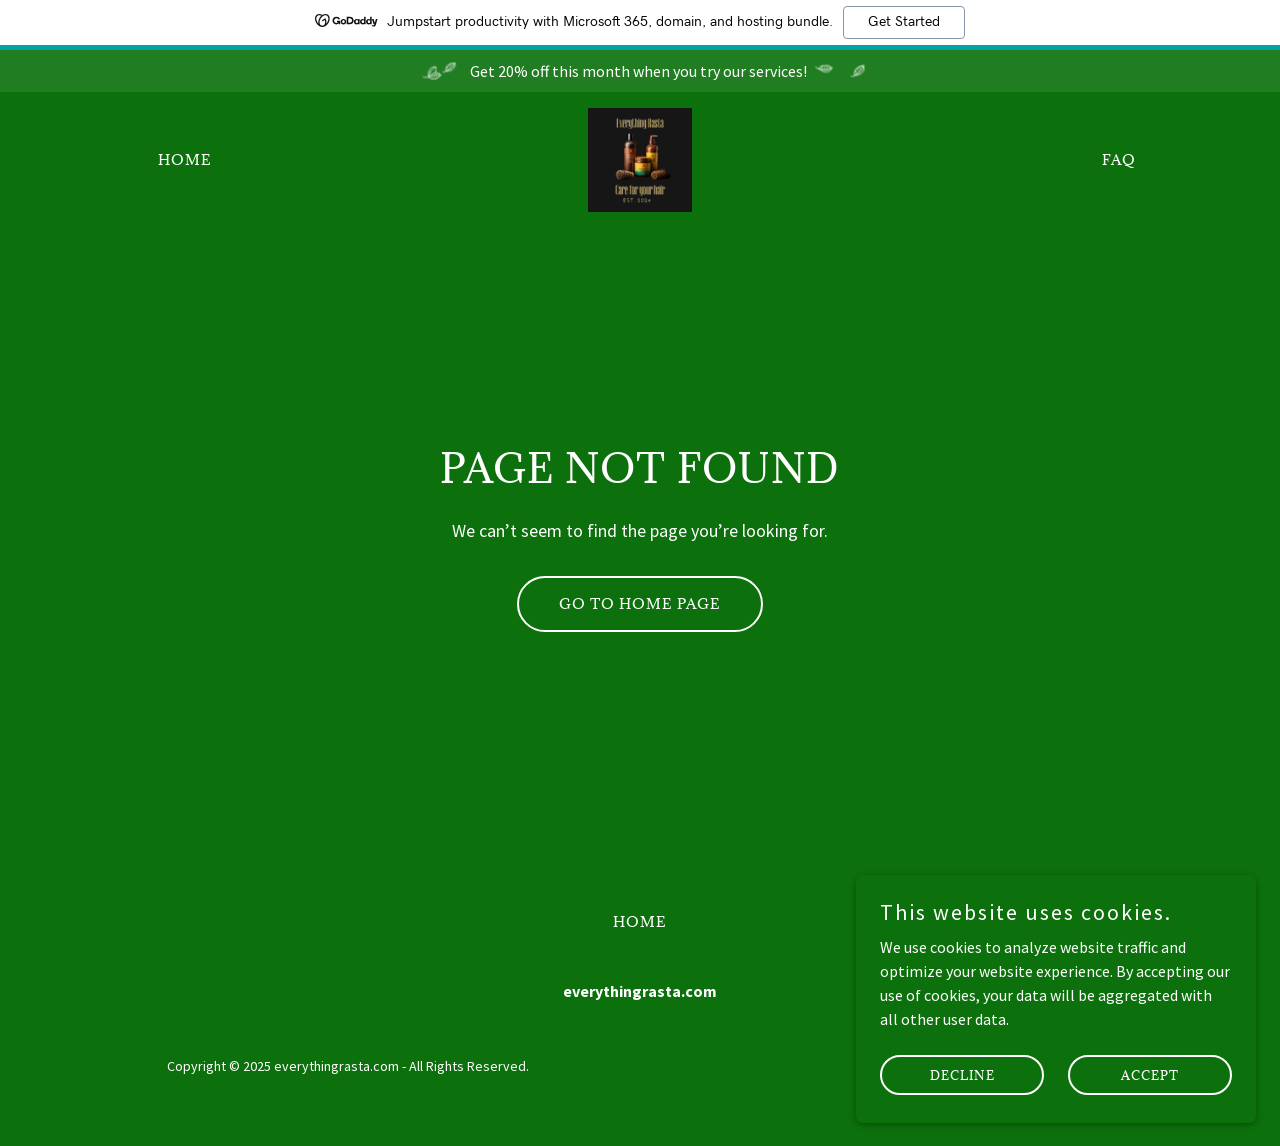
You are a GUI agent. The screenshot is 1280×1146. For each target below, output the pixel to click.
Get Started (904, 22)
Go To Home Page (640, 603)
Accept (1150, 1074)
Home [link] (185, 159)
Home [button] (640, 921)
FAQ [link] (1119, 159)
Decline (962, 1074)
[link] (640, 158)
